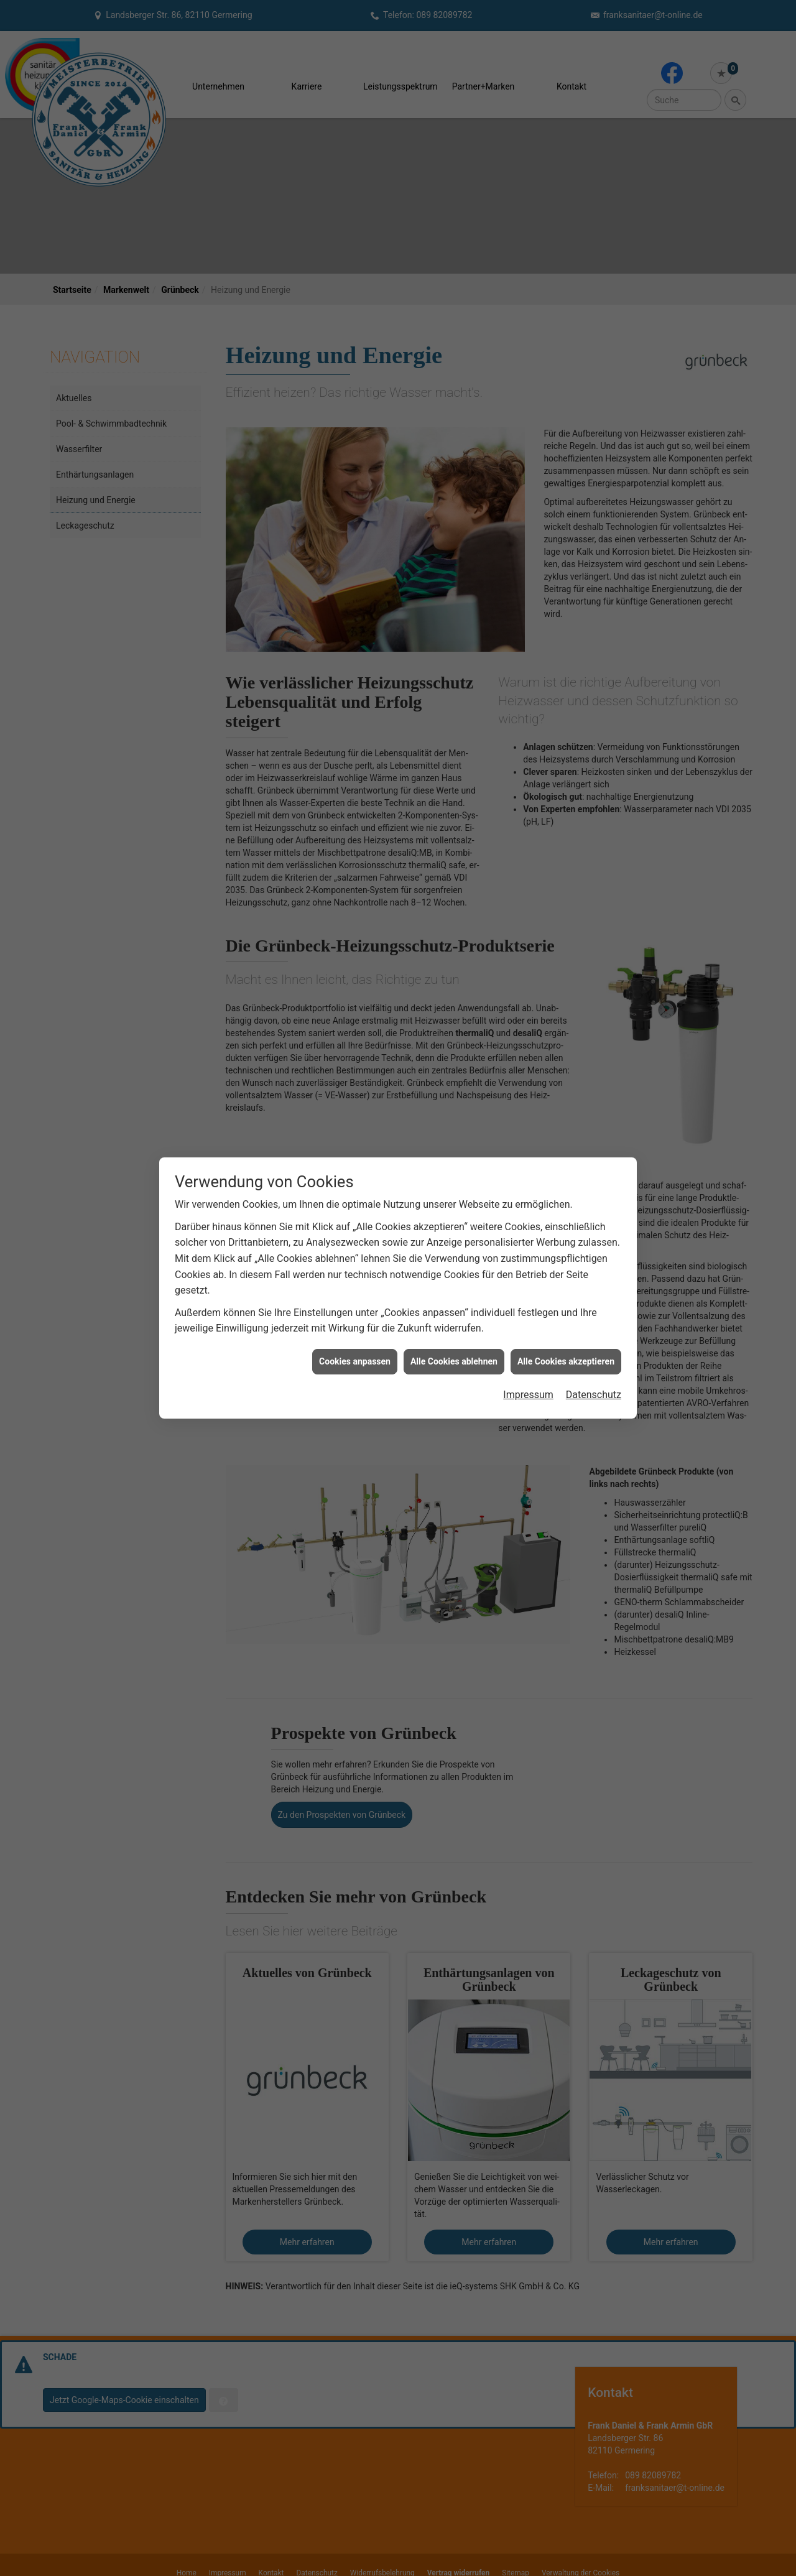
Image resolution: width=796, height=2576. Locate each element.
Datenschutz (593, 1395)
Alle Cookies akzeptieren (565, 1361)
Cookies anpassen (355, 1361)
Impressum (528, 1395)
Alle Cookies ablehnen (453, 1361)
